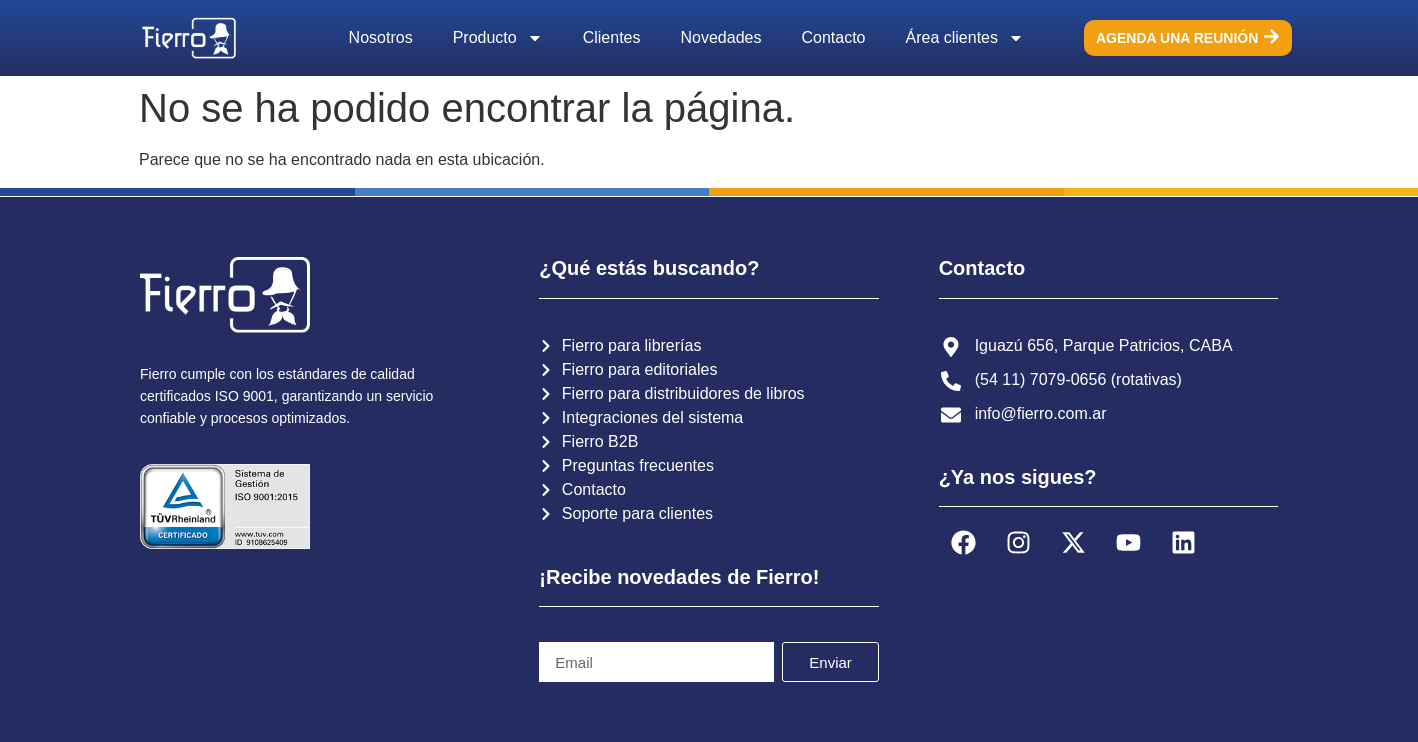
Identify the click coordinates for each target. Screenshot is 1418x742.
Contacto (833, 37)
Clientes (612, 37)
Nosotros (381, 37)
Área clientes (965, 38)
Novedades (721, 37)
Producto (498, 38)
